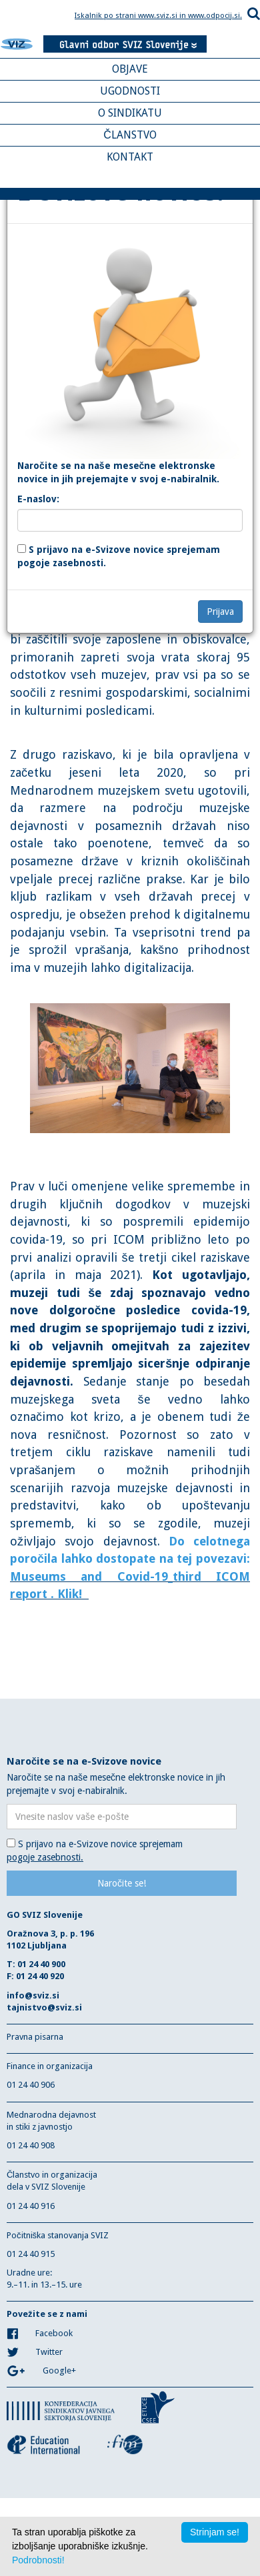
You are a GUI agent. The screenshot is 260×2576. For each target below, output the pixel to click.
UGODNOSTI (130, 91)
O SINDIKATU (130, 113)
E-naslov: (38, 499)
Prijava (220, 611)
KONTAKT (130, 157)
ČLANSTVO (130, 135)
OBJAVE (130, 69)
